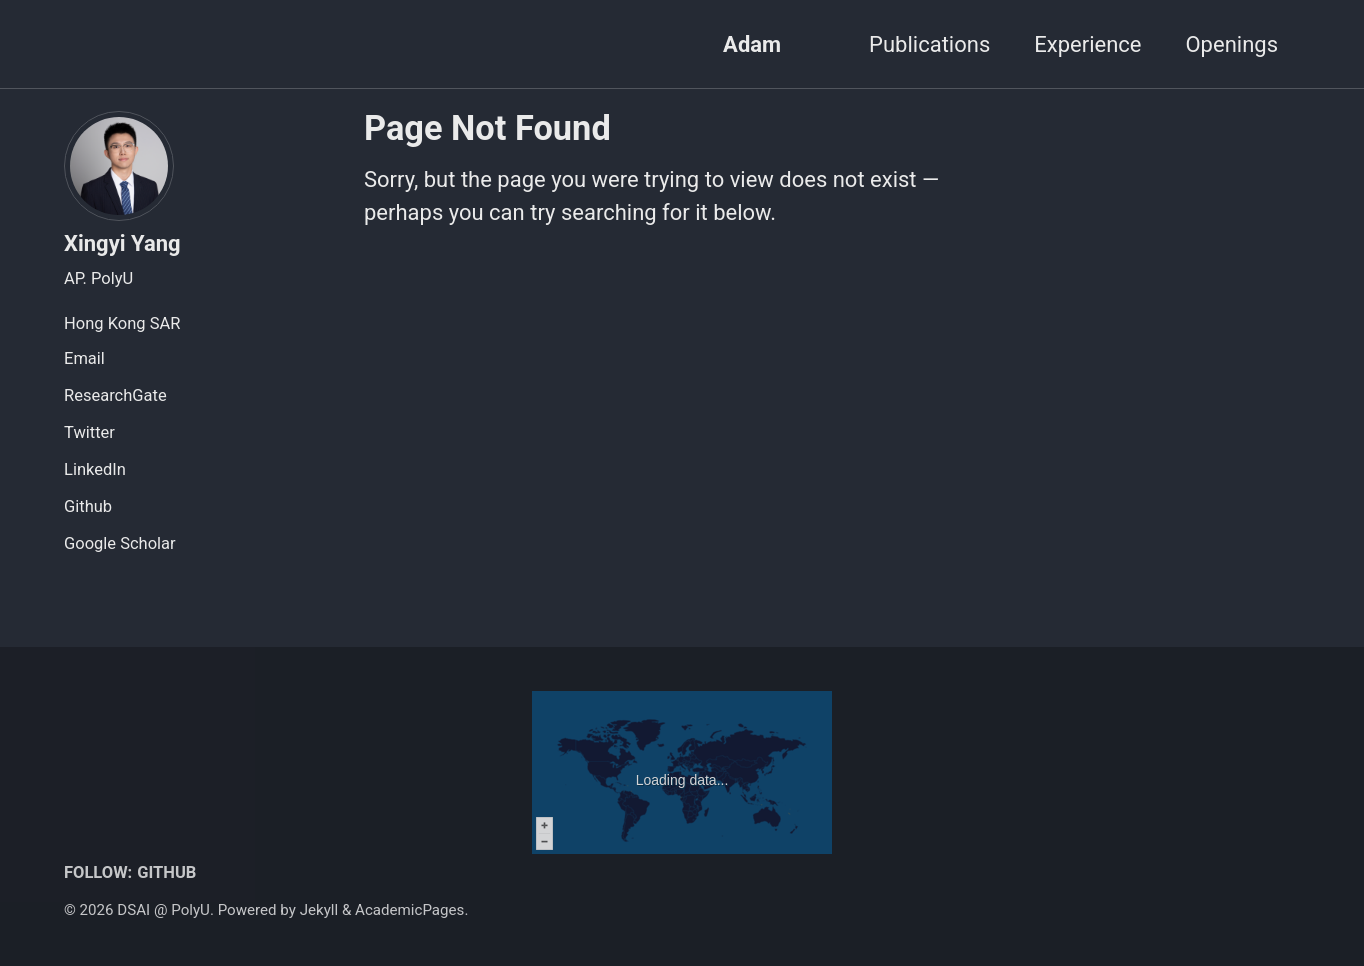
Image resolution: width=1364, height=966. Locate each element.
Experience (1087, 44)
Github (88, 506)
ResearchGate (115, 395)
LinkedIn (95, 469)
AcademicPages (409, 910)
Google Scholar (120, 543)
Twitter (89, 432)
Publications (929, 44)
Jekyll (319, 910)
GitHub (166, 872)
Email (84, 358)
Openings (1231, 44)
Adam (752, 44)
